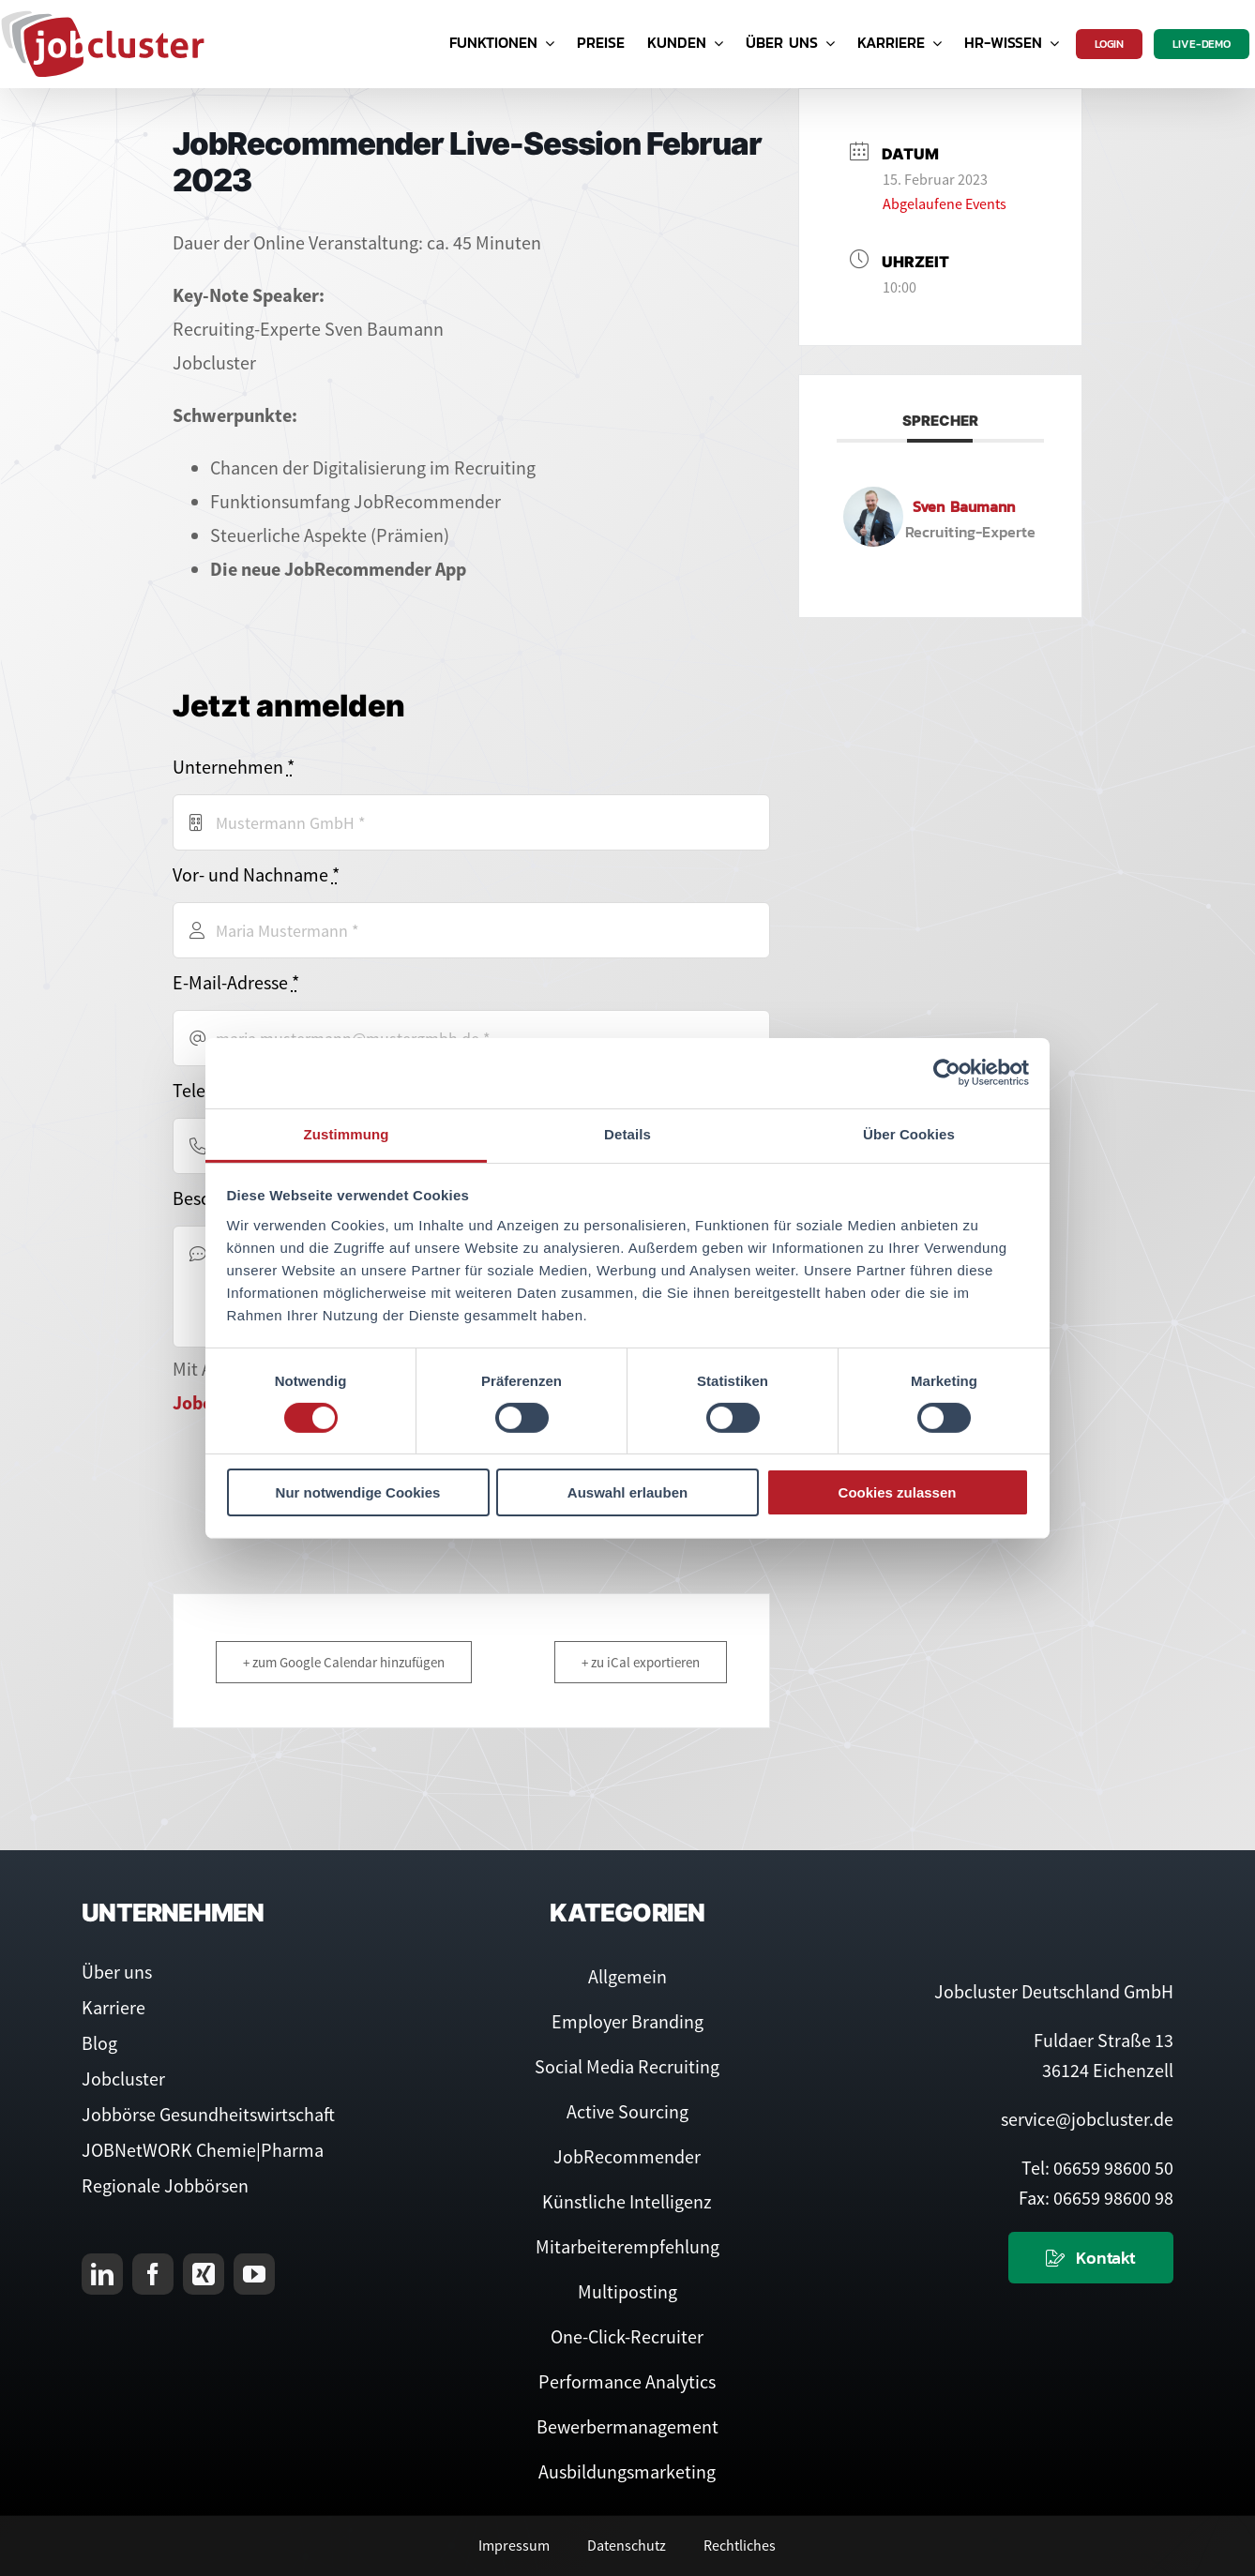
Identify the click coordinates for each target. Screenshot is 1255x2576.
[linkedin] (102, 2274)
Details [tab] (627, 1133)
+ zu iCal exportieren (641, 1662)
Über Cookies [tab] (909, 1133)
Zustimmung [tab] (346, 1133)
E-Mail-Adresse (236, 982)
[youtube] (254, 2274)
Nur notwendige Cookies (358, 1492)
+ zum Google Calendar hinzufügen (344, 1662)
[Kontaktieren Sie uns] (1090, 2257)
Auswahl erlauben (627, 1492)
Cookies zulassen (898, 1492)
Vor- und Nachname (256, 874)
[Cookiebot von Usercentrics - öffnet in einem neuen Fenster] (947, 1073)
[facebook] (153, 2274)
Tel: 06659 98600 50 (1097, 2167)
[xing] (203, 2274)
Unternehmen (234, 766)
